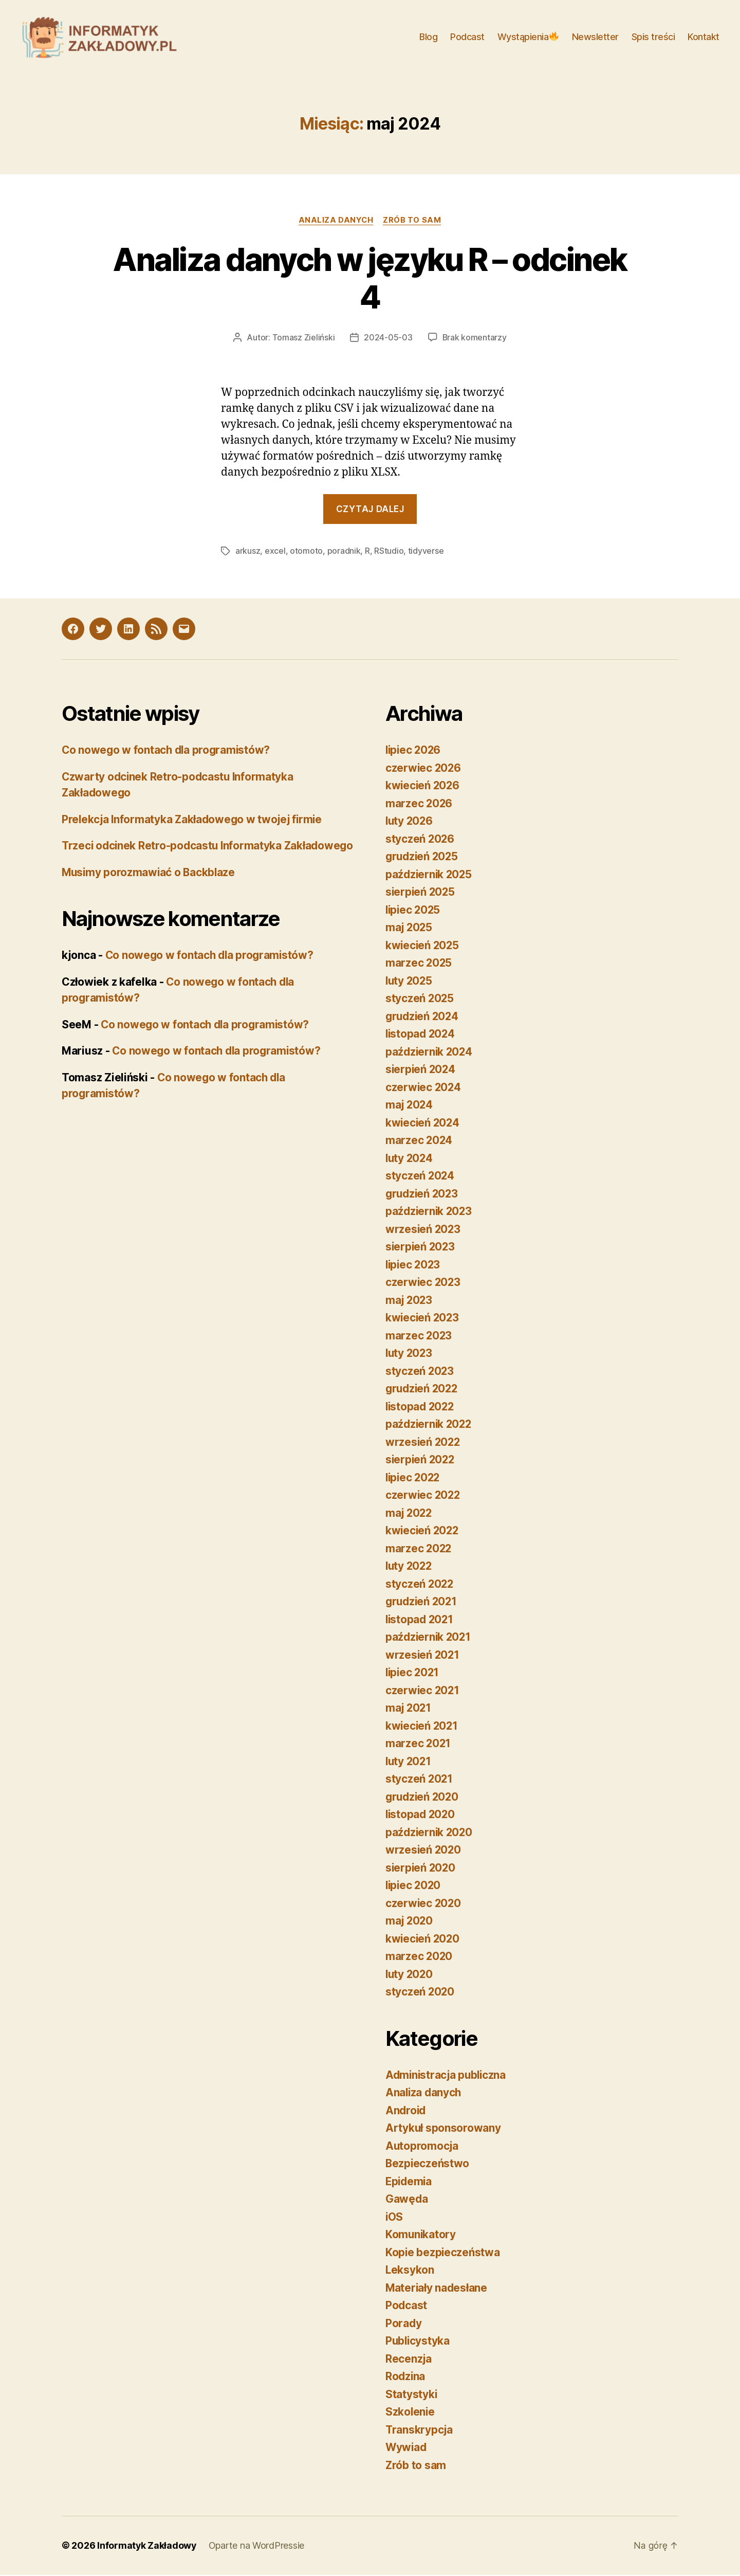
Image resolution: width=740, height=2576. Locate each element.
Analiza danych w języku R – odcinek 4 (369, 279)
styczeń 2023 (420, 1372)
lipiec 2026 (414, 751)
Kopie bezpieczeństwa (443, 2253)
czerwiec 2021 (423, 1691)
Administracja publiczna (447, 2076)
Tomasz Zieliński (303, 339)
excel (275, 553)
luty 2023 (409, 1354)
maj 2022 (409, 1514)
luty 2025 (409, 981)
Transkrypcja (419, 2430)
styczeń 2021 (419, 1780)
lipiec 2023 (413, 1265)
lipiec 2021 (413, 1673)
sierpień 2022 (421, 1461)
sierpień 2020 (421, 1868)
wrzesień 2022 (423, 1443)
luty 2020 (410, 1975)
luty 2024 (410, 1159)
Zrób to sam (413, 221)
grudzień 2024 (423, 1017)
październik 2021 (429, 1638)
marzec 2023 (419, 1336)
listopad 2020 (421, 1815)
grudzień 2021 (422, 1603)
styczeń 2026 (420, 839)
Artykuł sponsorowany (443, 2129)
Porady (403, 2324)
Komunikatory (421, 2235)
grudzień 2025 (423, 857)
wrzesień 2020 (423, 1851)
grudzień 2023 (423, 1194)
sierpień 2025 (421, 893)
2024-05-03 (388, 339)
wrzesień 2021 (423, 1655)
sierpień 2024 (421, 1070)
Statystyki (411, 2395)
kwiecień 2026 (423, 787)
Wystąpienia (528, 37)
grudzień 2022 (423, 1390)
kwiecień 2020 (423, 1939)
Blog (428, 37)
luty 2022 (409, 1567)
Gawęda (406, 2200)
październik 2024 (430, 1052)
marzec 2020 (419, 1957)
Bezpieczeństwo (427, 2164)
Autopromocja (422, 2146)
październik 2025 (429, 875)
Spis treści (653, 37)
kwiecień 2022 (423, 1532)
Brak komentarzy (474, 339)
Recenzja (408, 2359)
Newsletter (595, 37)
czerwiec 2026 (423, 769)
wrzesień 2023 (423, 1230)
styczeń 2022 (420, 1585)
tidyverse (426, 553)
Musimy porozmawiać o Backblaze (150, 889)
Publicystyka (418, 2342)
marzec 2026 (419, 804)
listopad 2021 (420, 1620)
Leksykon (410, 2271)
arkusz (247, 553)
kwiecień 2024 (423, 1123)
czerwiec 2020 (423, 1904)
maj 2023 (409, 1301)
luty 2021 (409, 1762)
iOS (394, 2217)
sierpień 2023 (421, 1248)
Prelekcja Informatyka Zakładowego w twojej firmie (194, 820)
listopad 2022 (421, 1407)
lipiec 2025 (413, 910)
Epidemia (409, 2182)
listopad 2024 (421, 1035)
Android (406, 2111)
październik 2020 (430, 1833)
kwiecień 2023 (423, 1319)
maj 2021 (409, 1709)
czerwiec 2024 (423, 1088)
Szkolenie (410, 2413)
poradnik (344, 553)
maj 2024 (409, 1106)
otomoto (306, 553)
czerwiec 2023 (423, 1283)
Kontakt (703, 37)
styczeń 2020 (420, 1993)
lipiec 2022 (413, 1478)
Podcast (467, 37)
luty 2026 (410, 822)
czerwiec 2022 (423, 1496)
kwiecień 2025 (423, 946)
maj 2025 (409, 928)
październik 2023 (429, 1212)
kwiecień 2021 (422, 1726)
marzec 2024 (419, 1141)
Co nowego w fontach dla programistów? (167, 751)
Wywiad (406, 2448)
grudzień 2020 (423, 1797)
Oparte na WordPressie (257, 2547)
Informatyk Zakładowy (147, 2547)
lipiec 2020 (414, 1886)
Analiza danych (336, 221)
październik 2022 (429, 1425)
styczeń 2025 (420, 999)
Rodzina (405, 2377)
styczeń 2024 (420, 1177)
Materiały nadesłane (437, 2288)
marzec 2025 (419, 964)
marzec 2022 (419, 1549)
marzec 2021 (418, 1744)
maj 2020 (409, 1922)
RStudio (388, 553)
